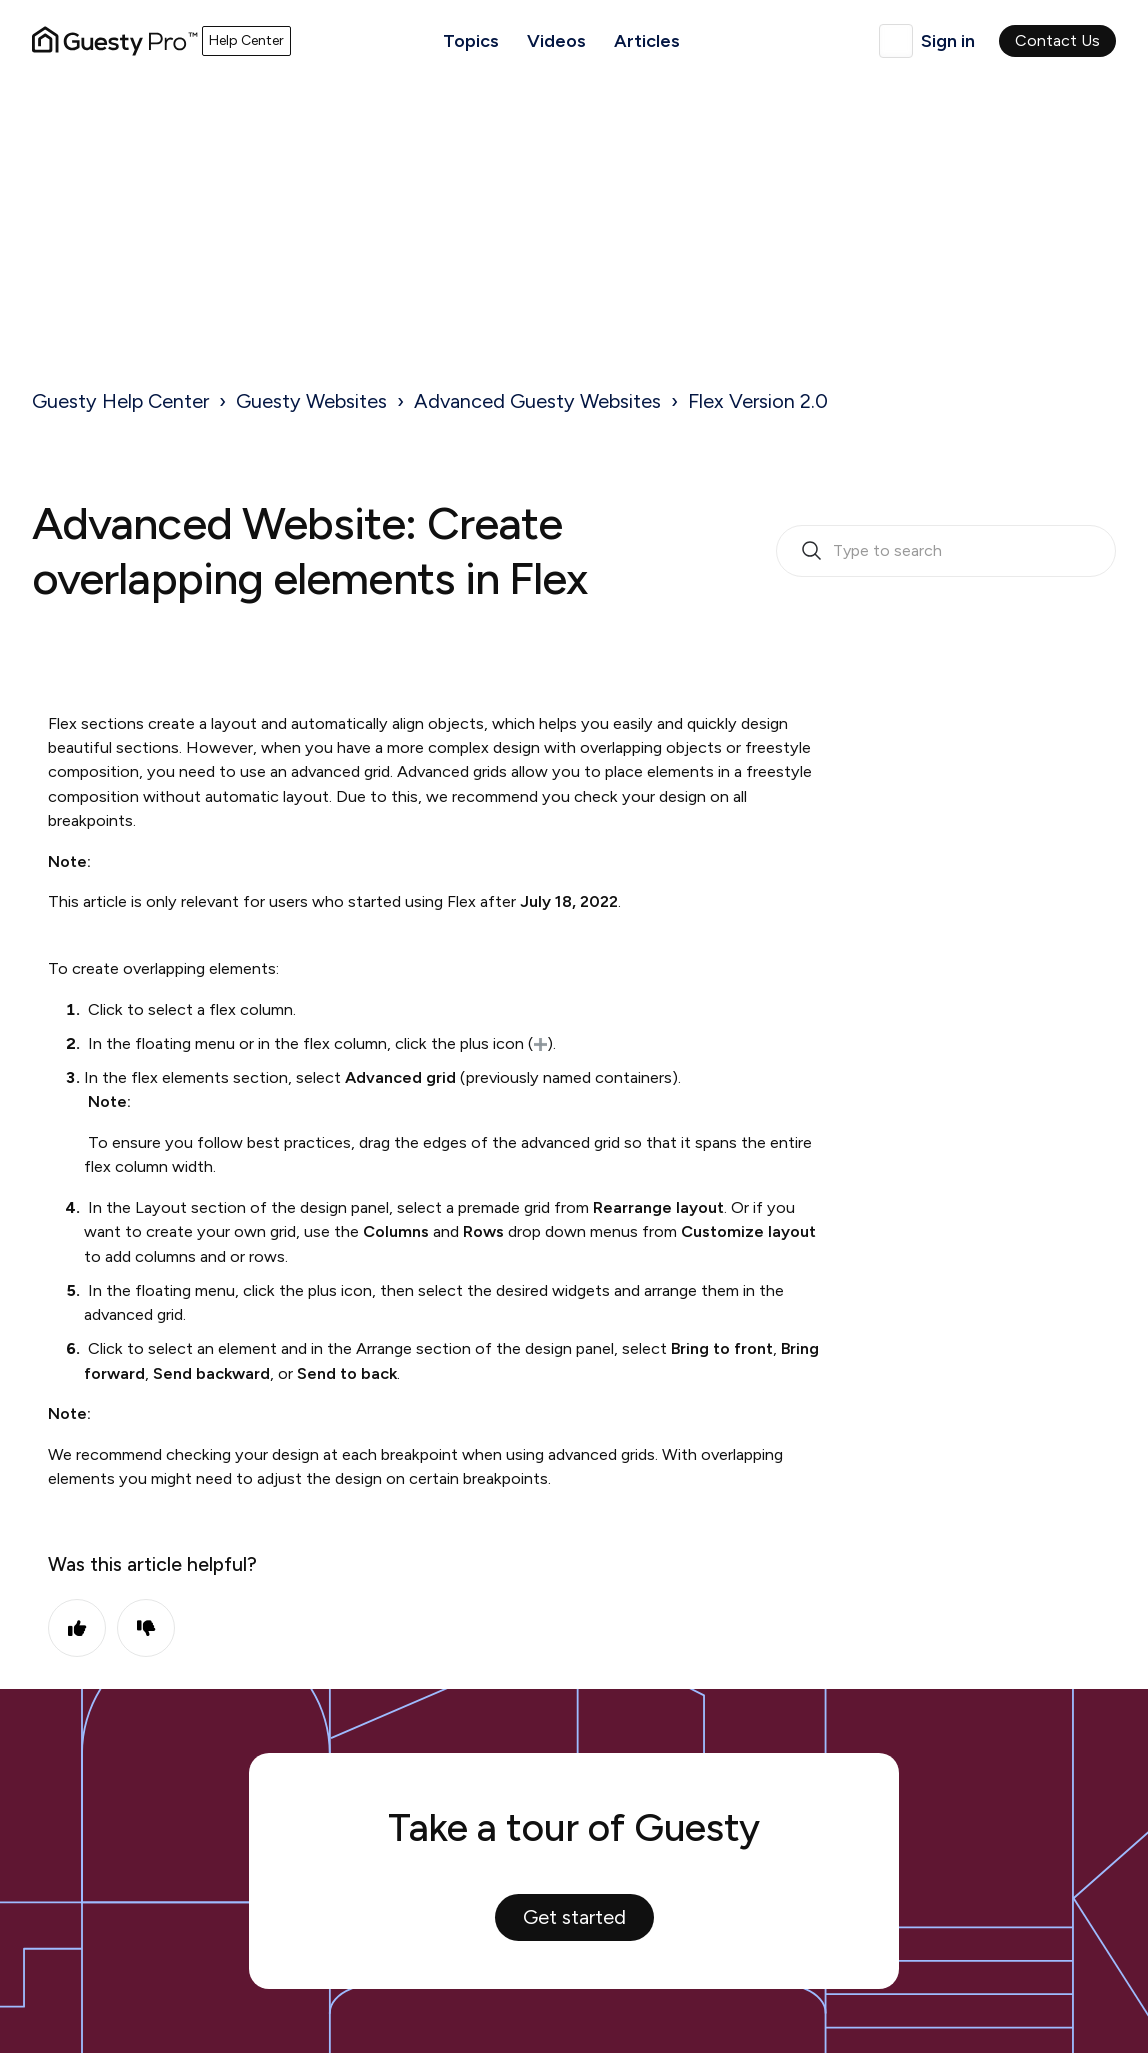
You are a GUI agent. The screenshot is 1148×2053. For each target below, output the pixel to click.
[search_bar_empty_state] (946, 551)
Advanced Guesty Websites (537, 401)
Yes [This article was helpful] (77, 1628)
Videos (556, 41)
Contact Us (1057, 40)
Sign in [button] (948, 41)
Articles (647, 41)
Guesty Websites (311, 401)
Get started (574, 1917)
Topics (471, 41)
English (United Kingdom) (896, 41)
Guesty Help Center (120, 401)
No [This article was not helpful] (146, 1628)
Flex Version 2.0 (758, 401)
